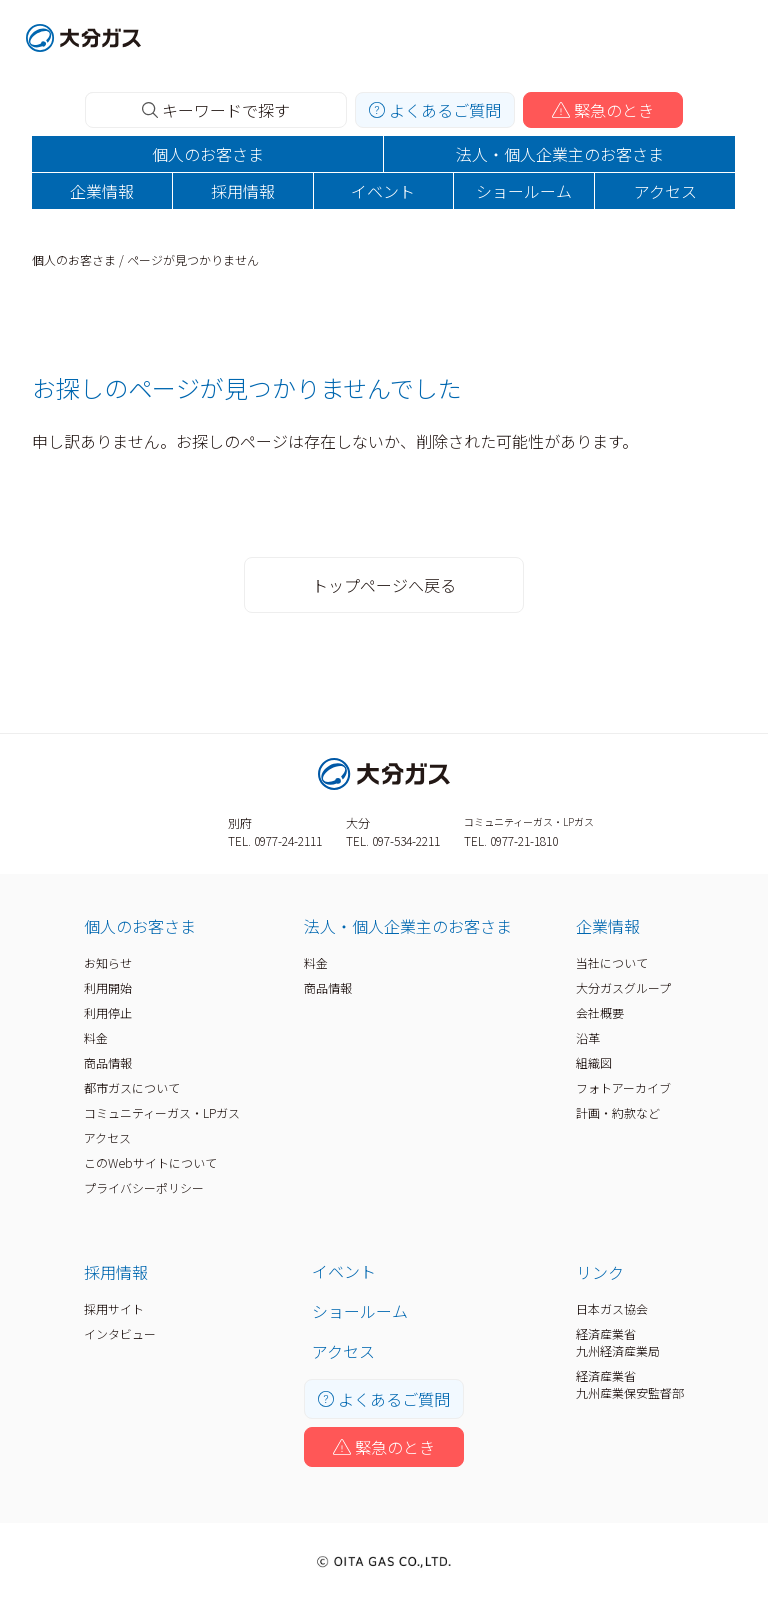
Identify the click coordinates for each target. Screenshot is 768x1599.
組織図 (594, 1062)
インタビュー (120, 1333)
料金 (96, 1037)
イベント (383, 191)
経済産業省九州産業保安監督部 (630, 1384)
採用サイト (114, 1308)
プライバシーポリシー (144, 1187)
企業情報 (102, 191)
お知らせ (108, 962)
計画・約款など (618, 1112)
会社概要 (600, 1012)
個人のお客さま (208, 154)
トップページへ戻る (384, 585)
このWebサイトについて (150, 1162)
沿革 (588, 1037)
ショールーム (524, 191)
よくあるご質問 (435, 110)
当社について (612, 962)
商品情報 (108, 1062)
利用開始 (108, 987)
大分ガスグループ (623, 987)
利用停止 (108, 1012)
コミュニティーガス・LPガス (162, 1112)
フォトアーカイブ (623, 1087)
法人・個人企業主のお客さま (560, 154)
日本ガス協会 (612, 1308)
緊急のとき (603, 110)
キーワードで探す (216, 110)
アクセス (665, 191)
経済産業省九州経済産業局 (618, 1342)
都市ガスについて (132, 1087)
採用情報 (243, 191)
